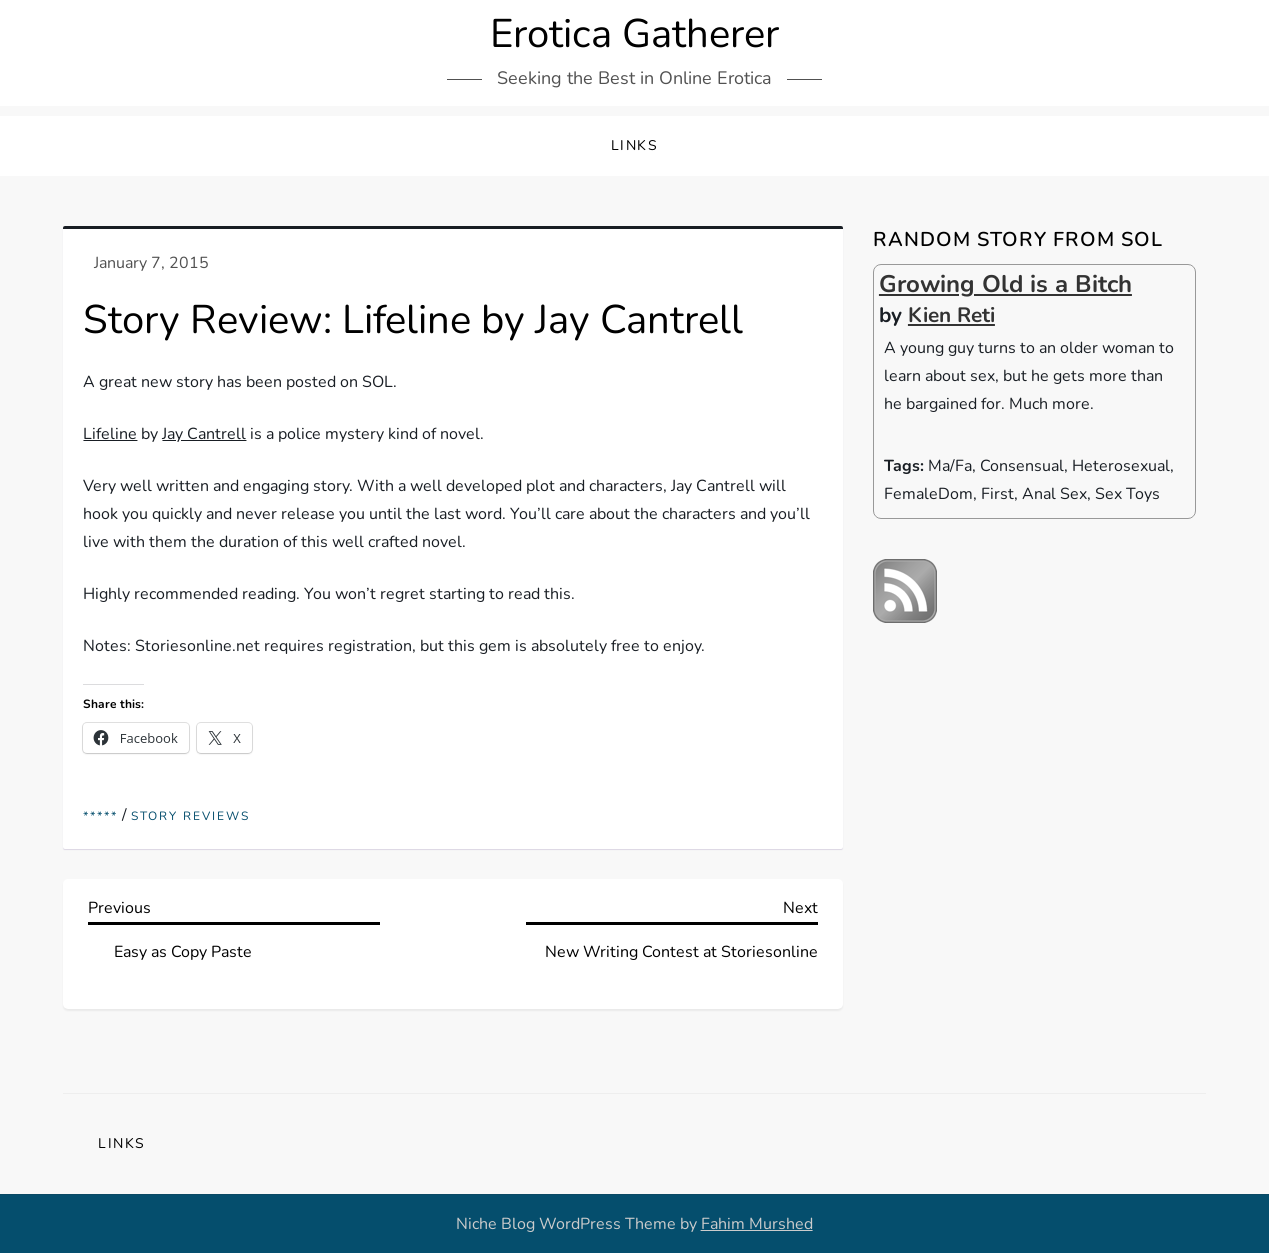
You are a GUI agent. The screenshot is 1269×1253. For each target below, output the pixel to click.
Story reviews (190, 816)
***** (100, 816)
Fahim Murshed (757, 1224)
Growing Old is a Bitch (1005, 284)
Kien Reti (951, 315)
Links (635, 145)
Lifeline (110, 434)
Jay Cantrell (204, 434)
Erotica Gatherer (634, 34)
